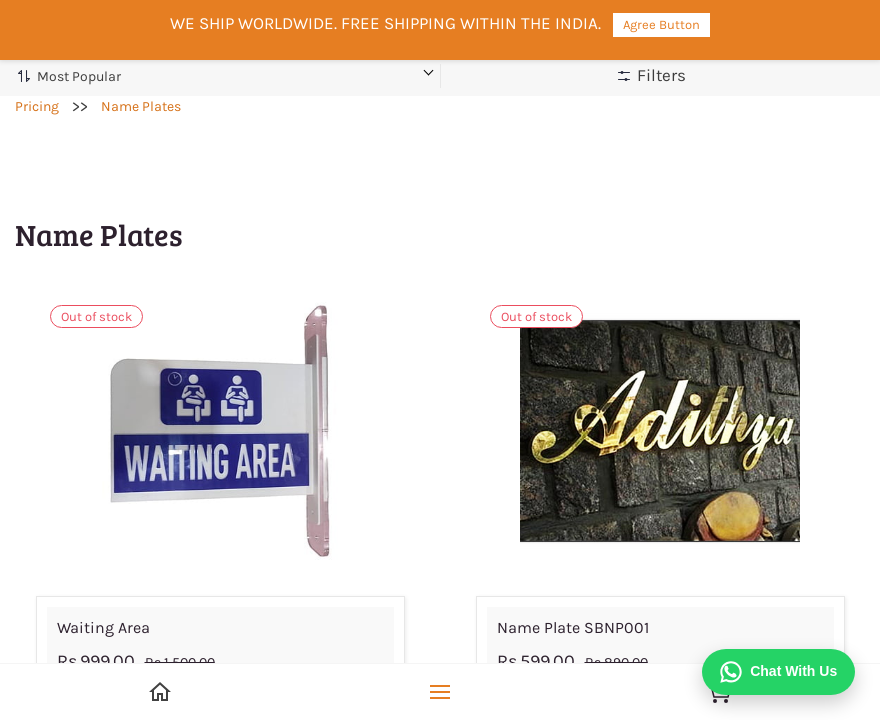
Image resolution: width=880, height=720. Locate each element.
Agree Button (661, 24)
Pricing (37, 106)
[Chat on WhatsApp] (778, 672)
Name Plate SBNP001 (573, 627)
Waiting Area (103, 627)
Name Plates (141, 106)
